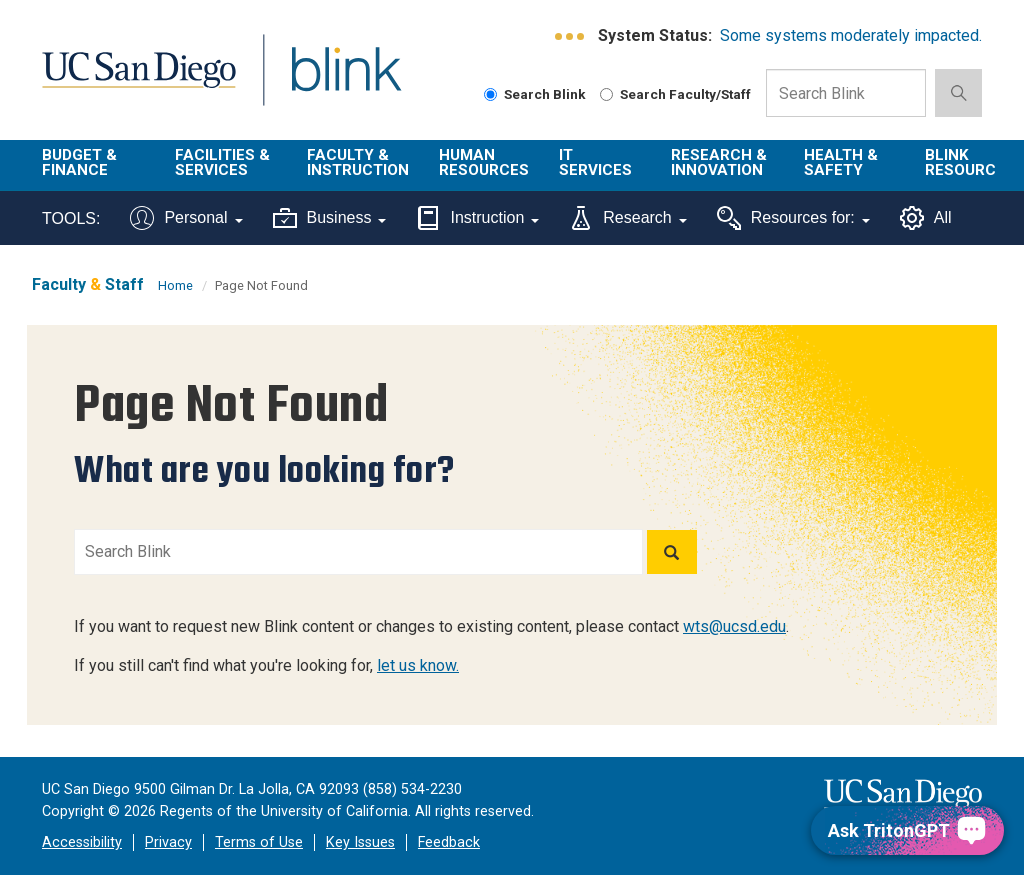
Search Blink (535, 94)
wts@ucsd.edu (734, 626)
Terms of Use (259, 842)
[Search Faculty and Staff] (606, 94)
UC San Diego (132, 81)
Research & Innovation (719, 162)
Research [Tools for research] (627, 218)
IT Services (595, 162)
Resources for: (793, 218)
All (926, 218)
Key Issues (360, 842)
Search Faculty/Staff (675, 94)
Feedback (449, 842)
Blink (327, 81)
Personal (186, 218)
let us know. (418, 665)
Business (330, 218)
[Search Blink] (490, 94)
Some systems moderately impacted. (851, 35)
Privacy (168, 842)
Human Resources (484, 162)
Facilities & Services (222, 162)
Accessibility (82, 842)
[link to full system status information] (570, 36)
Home (175, 285)
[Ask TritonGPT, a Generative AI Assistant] (907, 830)
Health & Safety (841, 162)
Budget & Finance (79, 162)
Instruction (477, 218)
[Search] (672, 552)
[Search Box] (846, 93)
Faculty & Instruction (358, 162)
